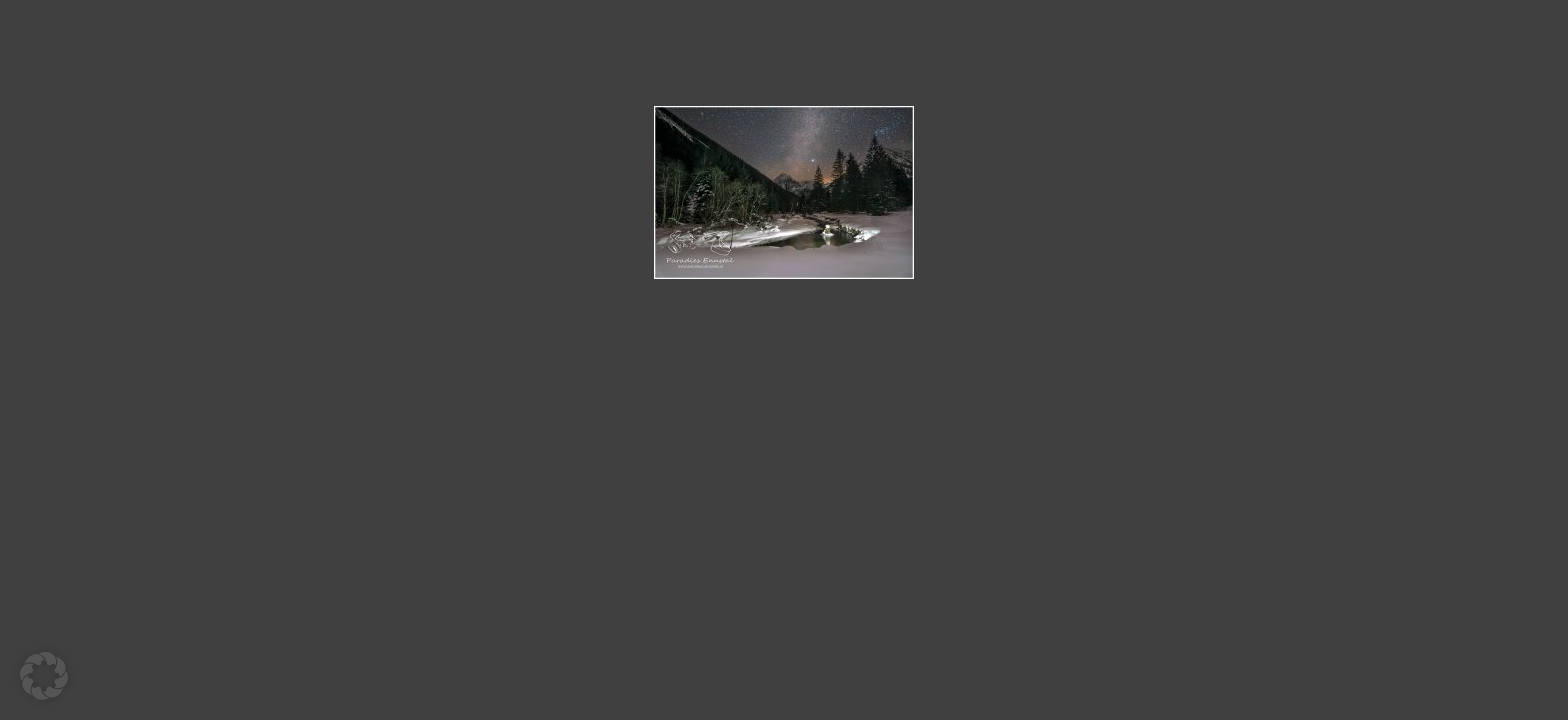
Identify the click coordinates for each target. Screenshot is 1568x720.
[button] (44, 676)
